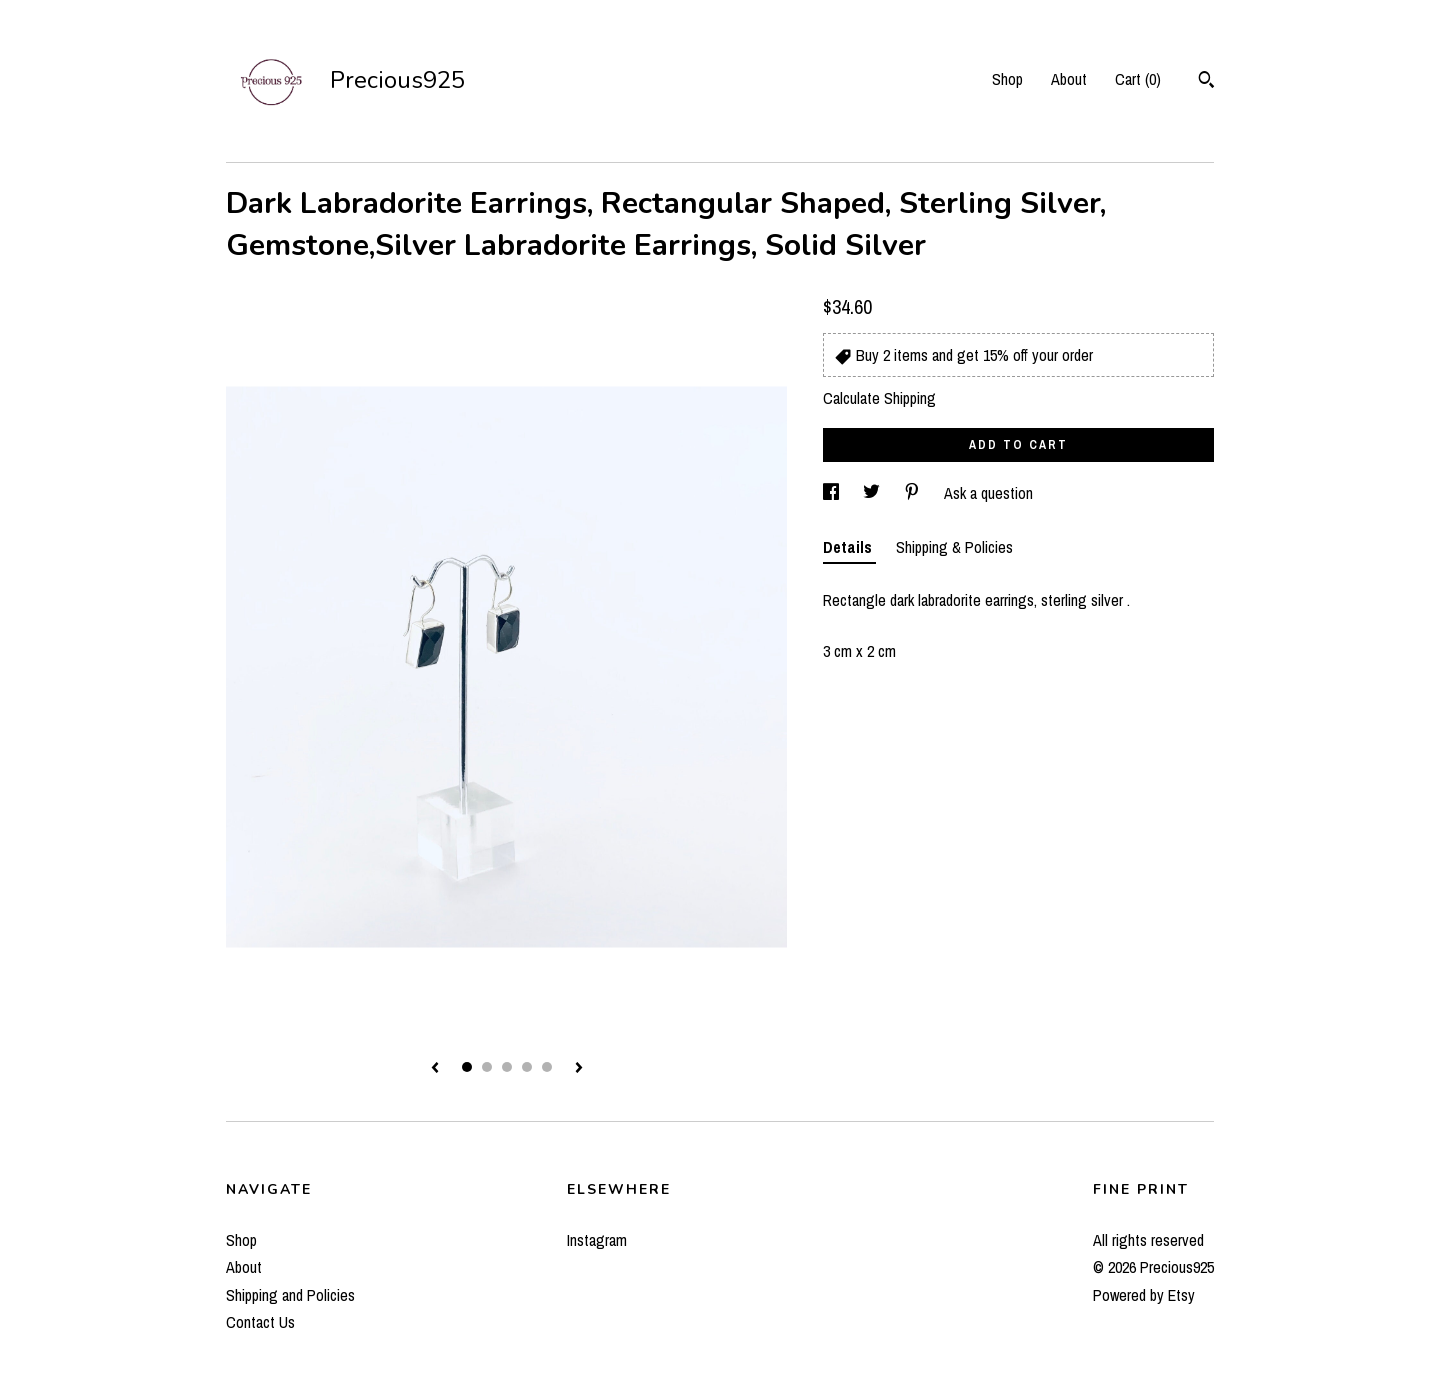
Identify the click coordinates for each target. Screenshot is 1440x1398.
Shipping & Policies (954, 547)
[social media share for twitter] (873, 493)
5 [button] (547, 1067)
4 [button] (527, 1067)
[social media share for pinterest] (914, 493)
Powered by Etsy (1144, 1295)
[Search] (1206, 82)
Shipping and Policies (290, 1295)
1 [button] (467, 1067)
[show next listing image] (579, 1069)
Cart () (1138, 79)
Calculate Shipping (879, 398)
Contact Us (260, 1322)
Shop (1007, 79)
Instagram (597, 1240)
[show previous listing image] (435, 1069)
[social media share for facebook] (833, 493)
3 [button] (507, 1067)
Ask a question (988, 493)
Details (849, 547)
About (1069, 79)
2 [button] (487, 1067)
